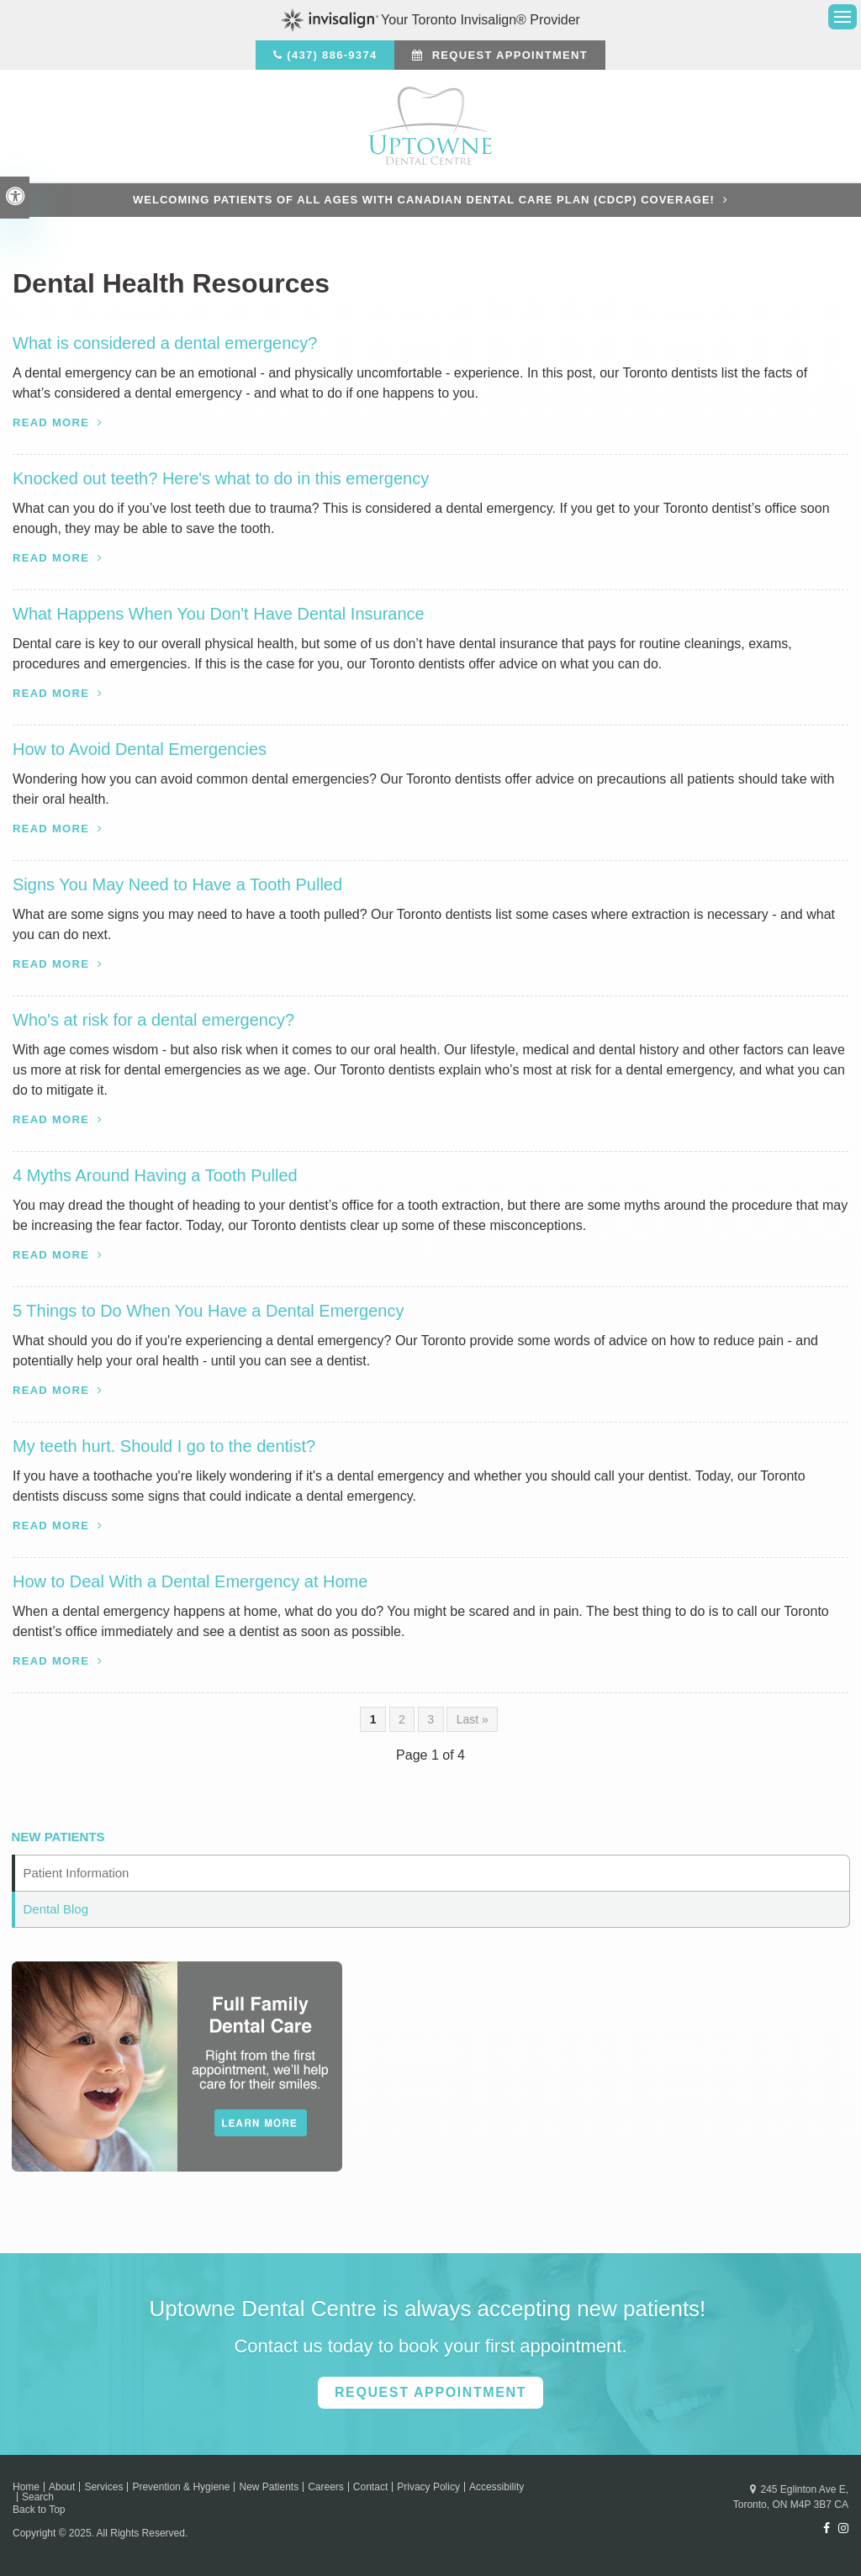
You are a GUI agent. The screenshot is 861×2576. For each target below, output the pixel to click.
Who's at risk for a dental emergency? (153, 1020)
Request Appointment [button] (508, 55)
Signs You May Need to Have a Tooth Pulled (177, 884)
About (62, 2487)
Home (26, 2487)
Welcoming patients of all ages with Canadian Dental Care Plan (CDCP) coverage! (424, 199)
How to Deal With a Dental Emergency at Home (190, 1581)
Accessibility (496, 2487)
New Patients (268, 2487)
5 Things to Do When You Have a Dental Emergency (208, 1310)
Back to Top (39, 2509)
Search (38, 2497)
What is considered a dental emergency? (165, 343)
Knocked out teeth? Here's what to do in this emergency (221, 478)
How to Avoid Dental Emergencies (140, 749)
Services (103, 2487)
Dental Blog (56, 1909)
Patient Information (76, 1873)
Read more (51, 422)
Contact (370, 2487)
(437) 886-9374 (332, 55)
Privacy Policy (428, 2487)
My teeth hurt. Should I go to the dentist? (164, 1446)
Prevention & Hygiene (181, 2487)
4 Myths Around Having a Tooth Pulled (155, 1175)
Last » (473, 1719)
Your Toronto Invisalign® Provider (430, 20)
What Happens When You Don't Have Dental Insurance (219, 613)
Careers (326, 2487)
